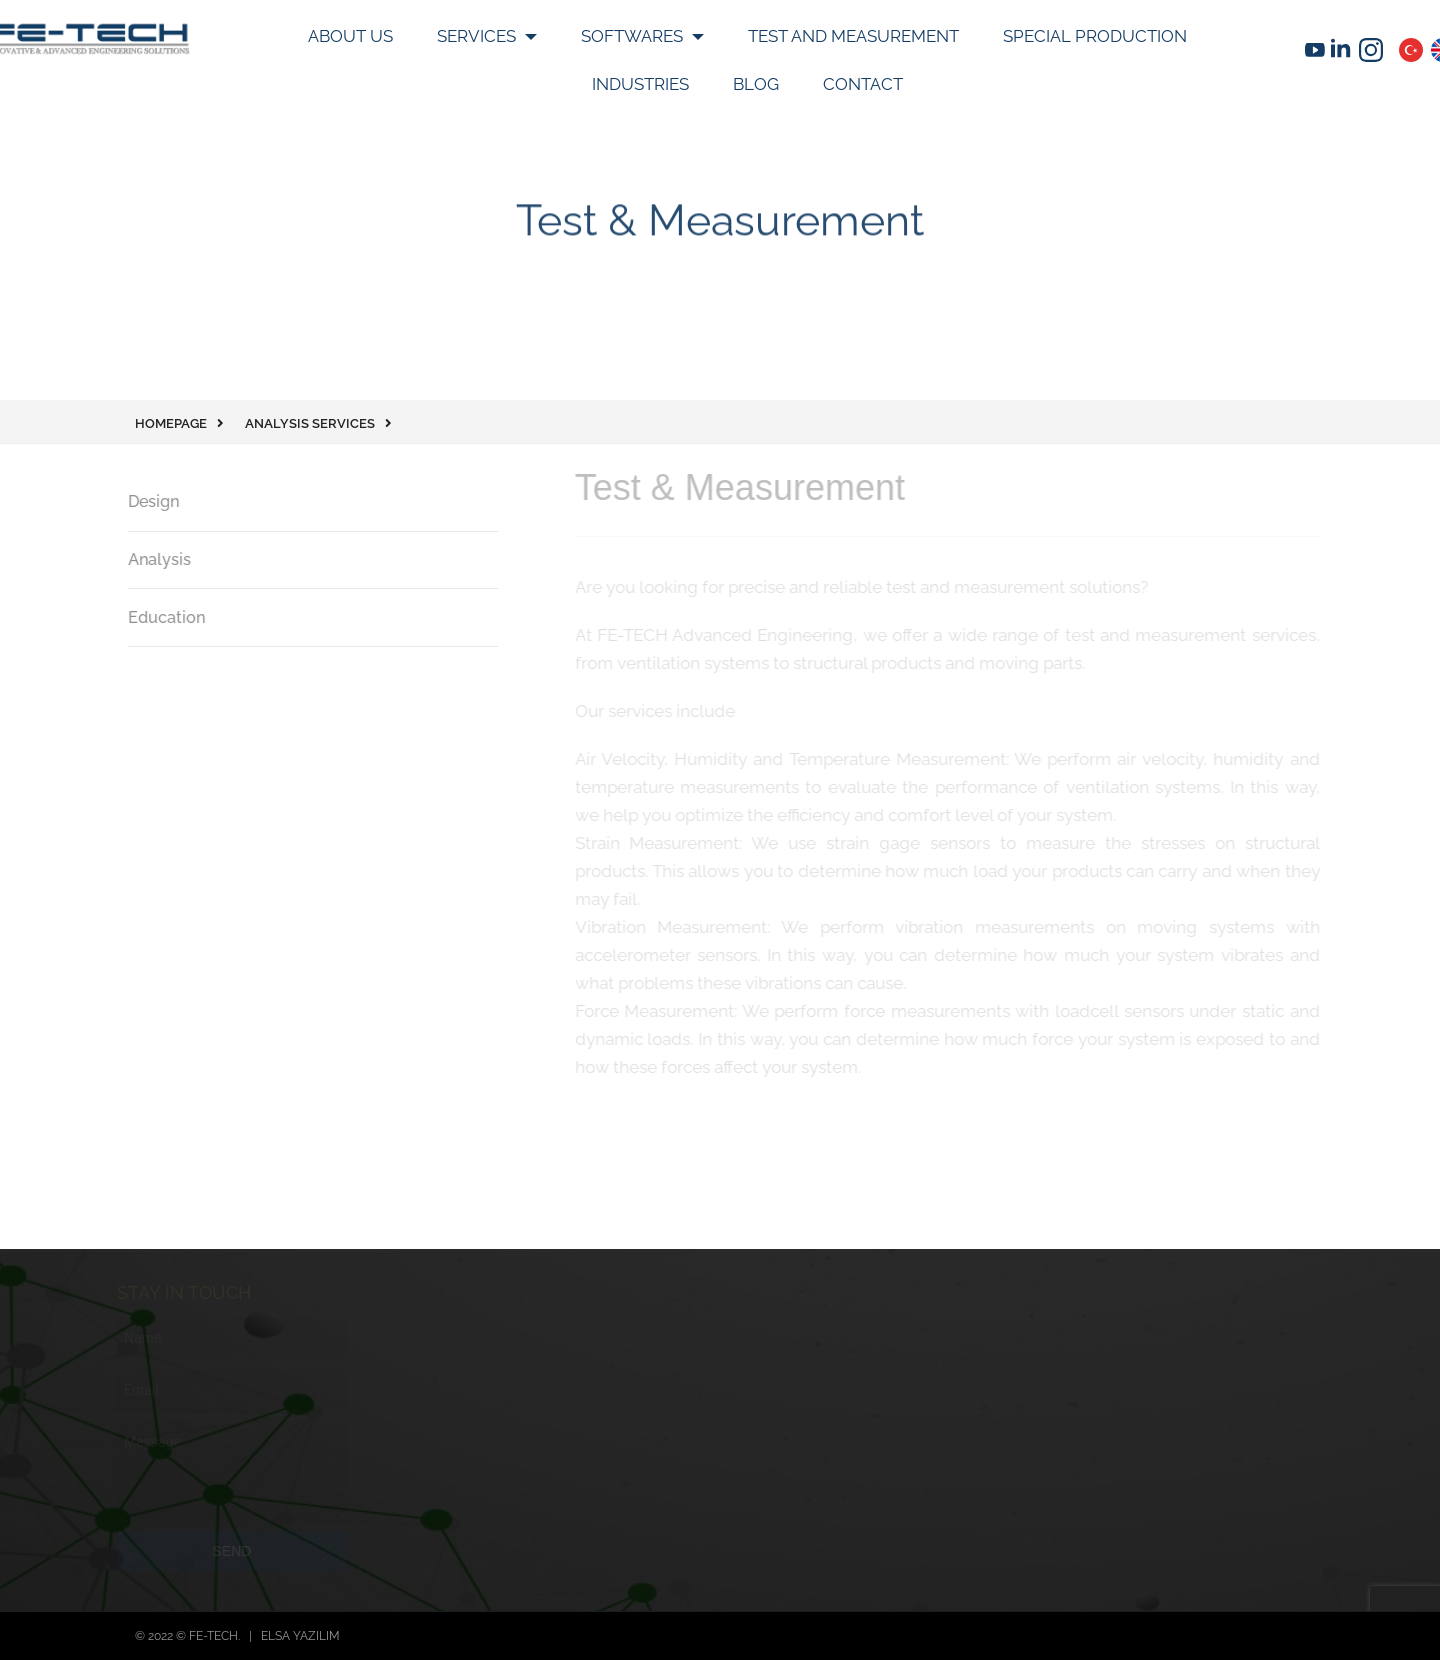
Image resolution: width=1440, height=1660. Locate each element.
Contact (863, 84)
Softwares (634, 36)
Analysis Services (310, 423)
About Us (350, 36)
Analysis (152, 559)
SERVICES (478, 36)
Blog (756, 84)
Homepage (171, 423)
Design (146, 501)
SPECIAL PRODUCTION (1095, 36)
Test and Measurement (853, 36)
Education (159, 617)
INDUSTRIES (640, 84)
